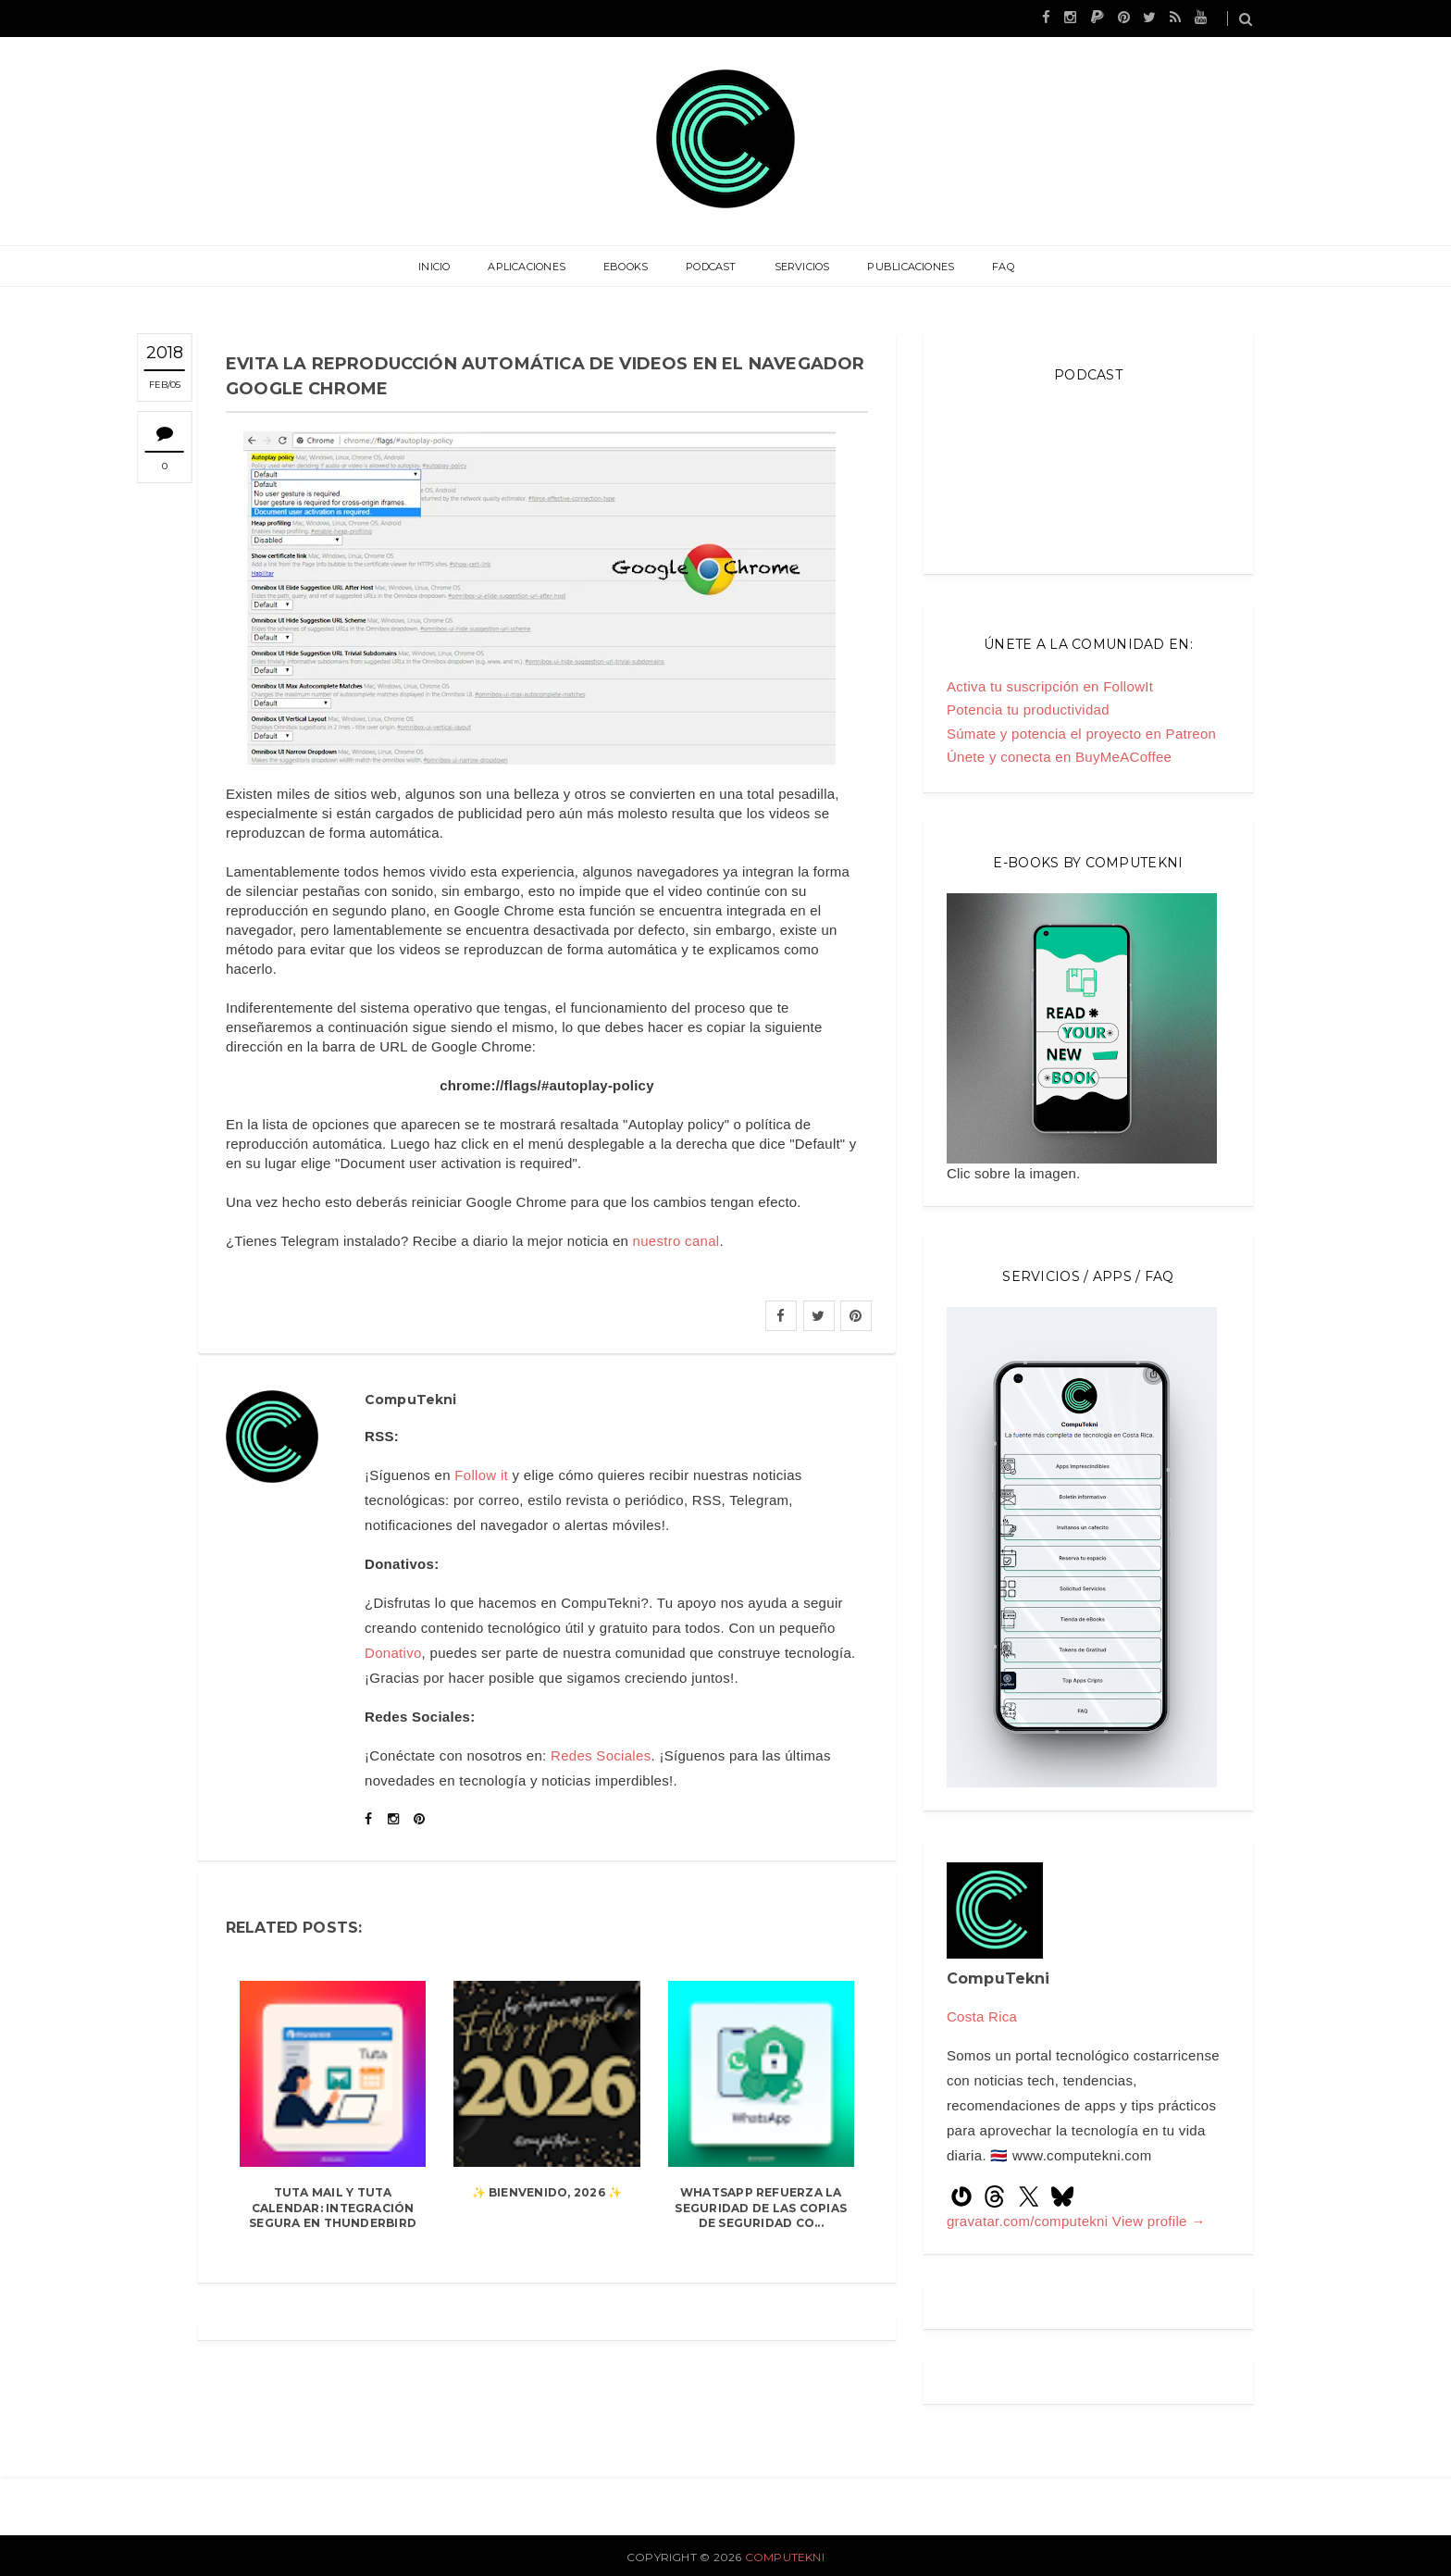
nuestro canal (676, 1241)
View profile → (1159, 2221)
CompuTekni (785, 2557)
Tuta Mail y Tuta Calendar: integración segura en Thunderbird (332, 2208)
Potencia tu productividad (1028, 709)
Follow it (481, 1475)
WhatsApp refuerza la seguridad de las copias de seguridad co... (761, 2208)
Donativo (393, 1653)
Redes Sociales (601, 1755)
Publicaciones (909, 266)
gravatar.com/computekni (1029, 2221)
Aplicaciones (528, 266)
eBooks (626, 266)
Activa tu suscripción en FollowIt (1050, 686)
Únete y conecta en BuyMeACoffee (1059, 757)
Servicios (801, 266)
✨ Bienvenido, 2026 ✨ (547, 2192)
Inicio (436, 266)
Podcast (711, 266)
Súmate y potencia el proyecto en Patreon (1081, 733)
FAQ (1001, 266)
